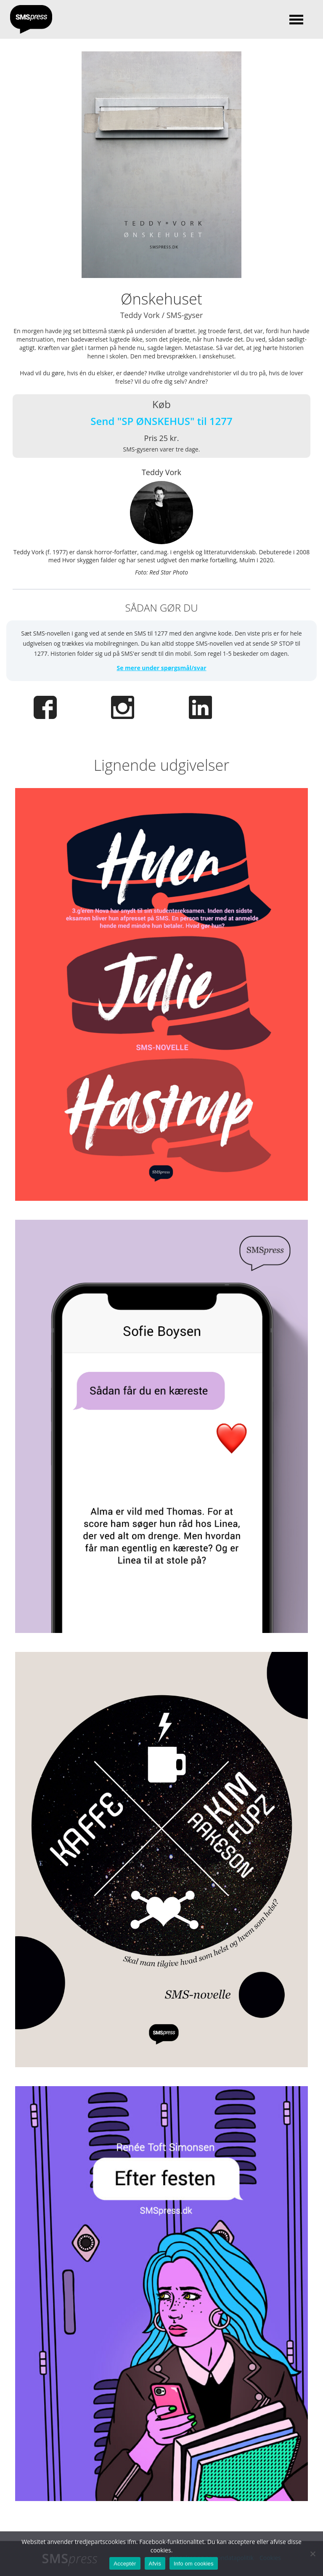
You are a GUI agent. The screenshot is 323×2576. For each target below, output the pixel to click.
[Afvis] (312, 2553)
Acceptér (125, 2563)
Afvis (155, 2563)
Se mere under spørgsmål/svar (161, 668)
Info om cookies (194, 2563)
